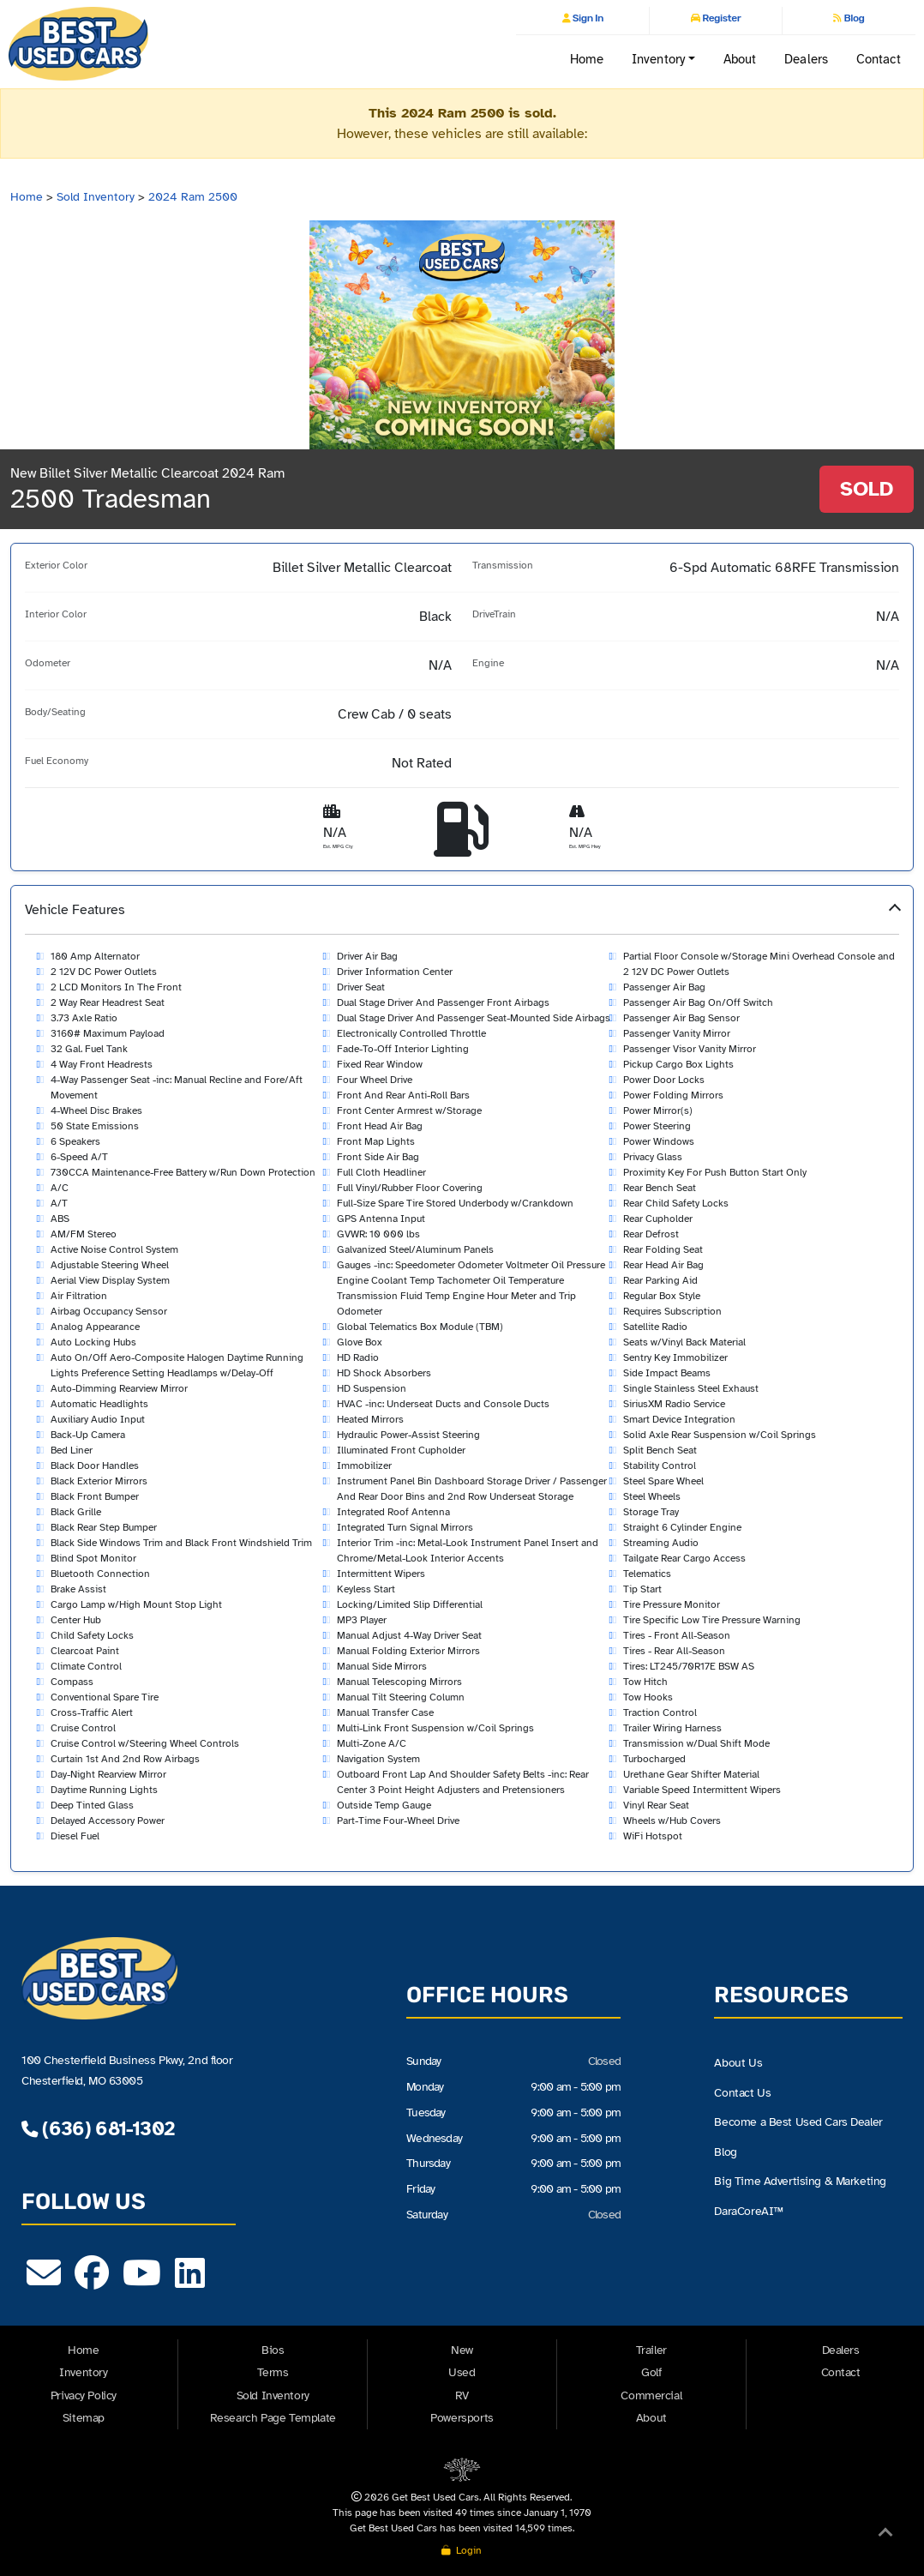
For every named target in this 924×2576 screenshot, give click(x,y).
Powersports (462, 2417)
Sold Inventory (96, 197)
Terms (273, 2372)
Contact (879, 59)
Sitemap (84, 2417)
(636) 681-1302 (97, 2128)
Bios (272, 2350)
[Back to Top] (885, 2535)
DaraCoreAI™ (748, 2211)
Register (720, 18)
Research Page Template (273, 2417)
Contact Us (742, 2092)
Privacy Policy (84, 2395)
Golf (651, 2372)
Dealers (806, 59)
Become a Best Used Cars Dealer (798, 2122)
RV (462, 2395)
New (462, 2350)
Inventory (83, 2372)
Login (461, 2550)
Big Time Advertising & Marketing (799, 2182)
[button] (462, 1378)
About (739, 59)
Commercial (651, 2395)
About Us (738, 2062)
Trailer (651, 2350)
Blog (853, 18)
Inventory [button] (658, 59)
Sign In (587, 18)
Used (461, 2372)
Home (586, 59)
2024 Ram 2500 (192, 197)
